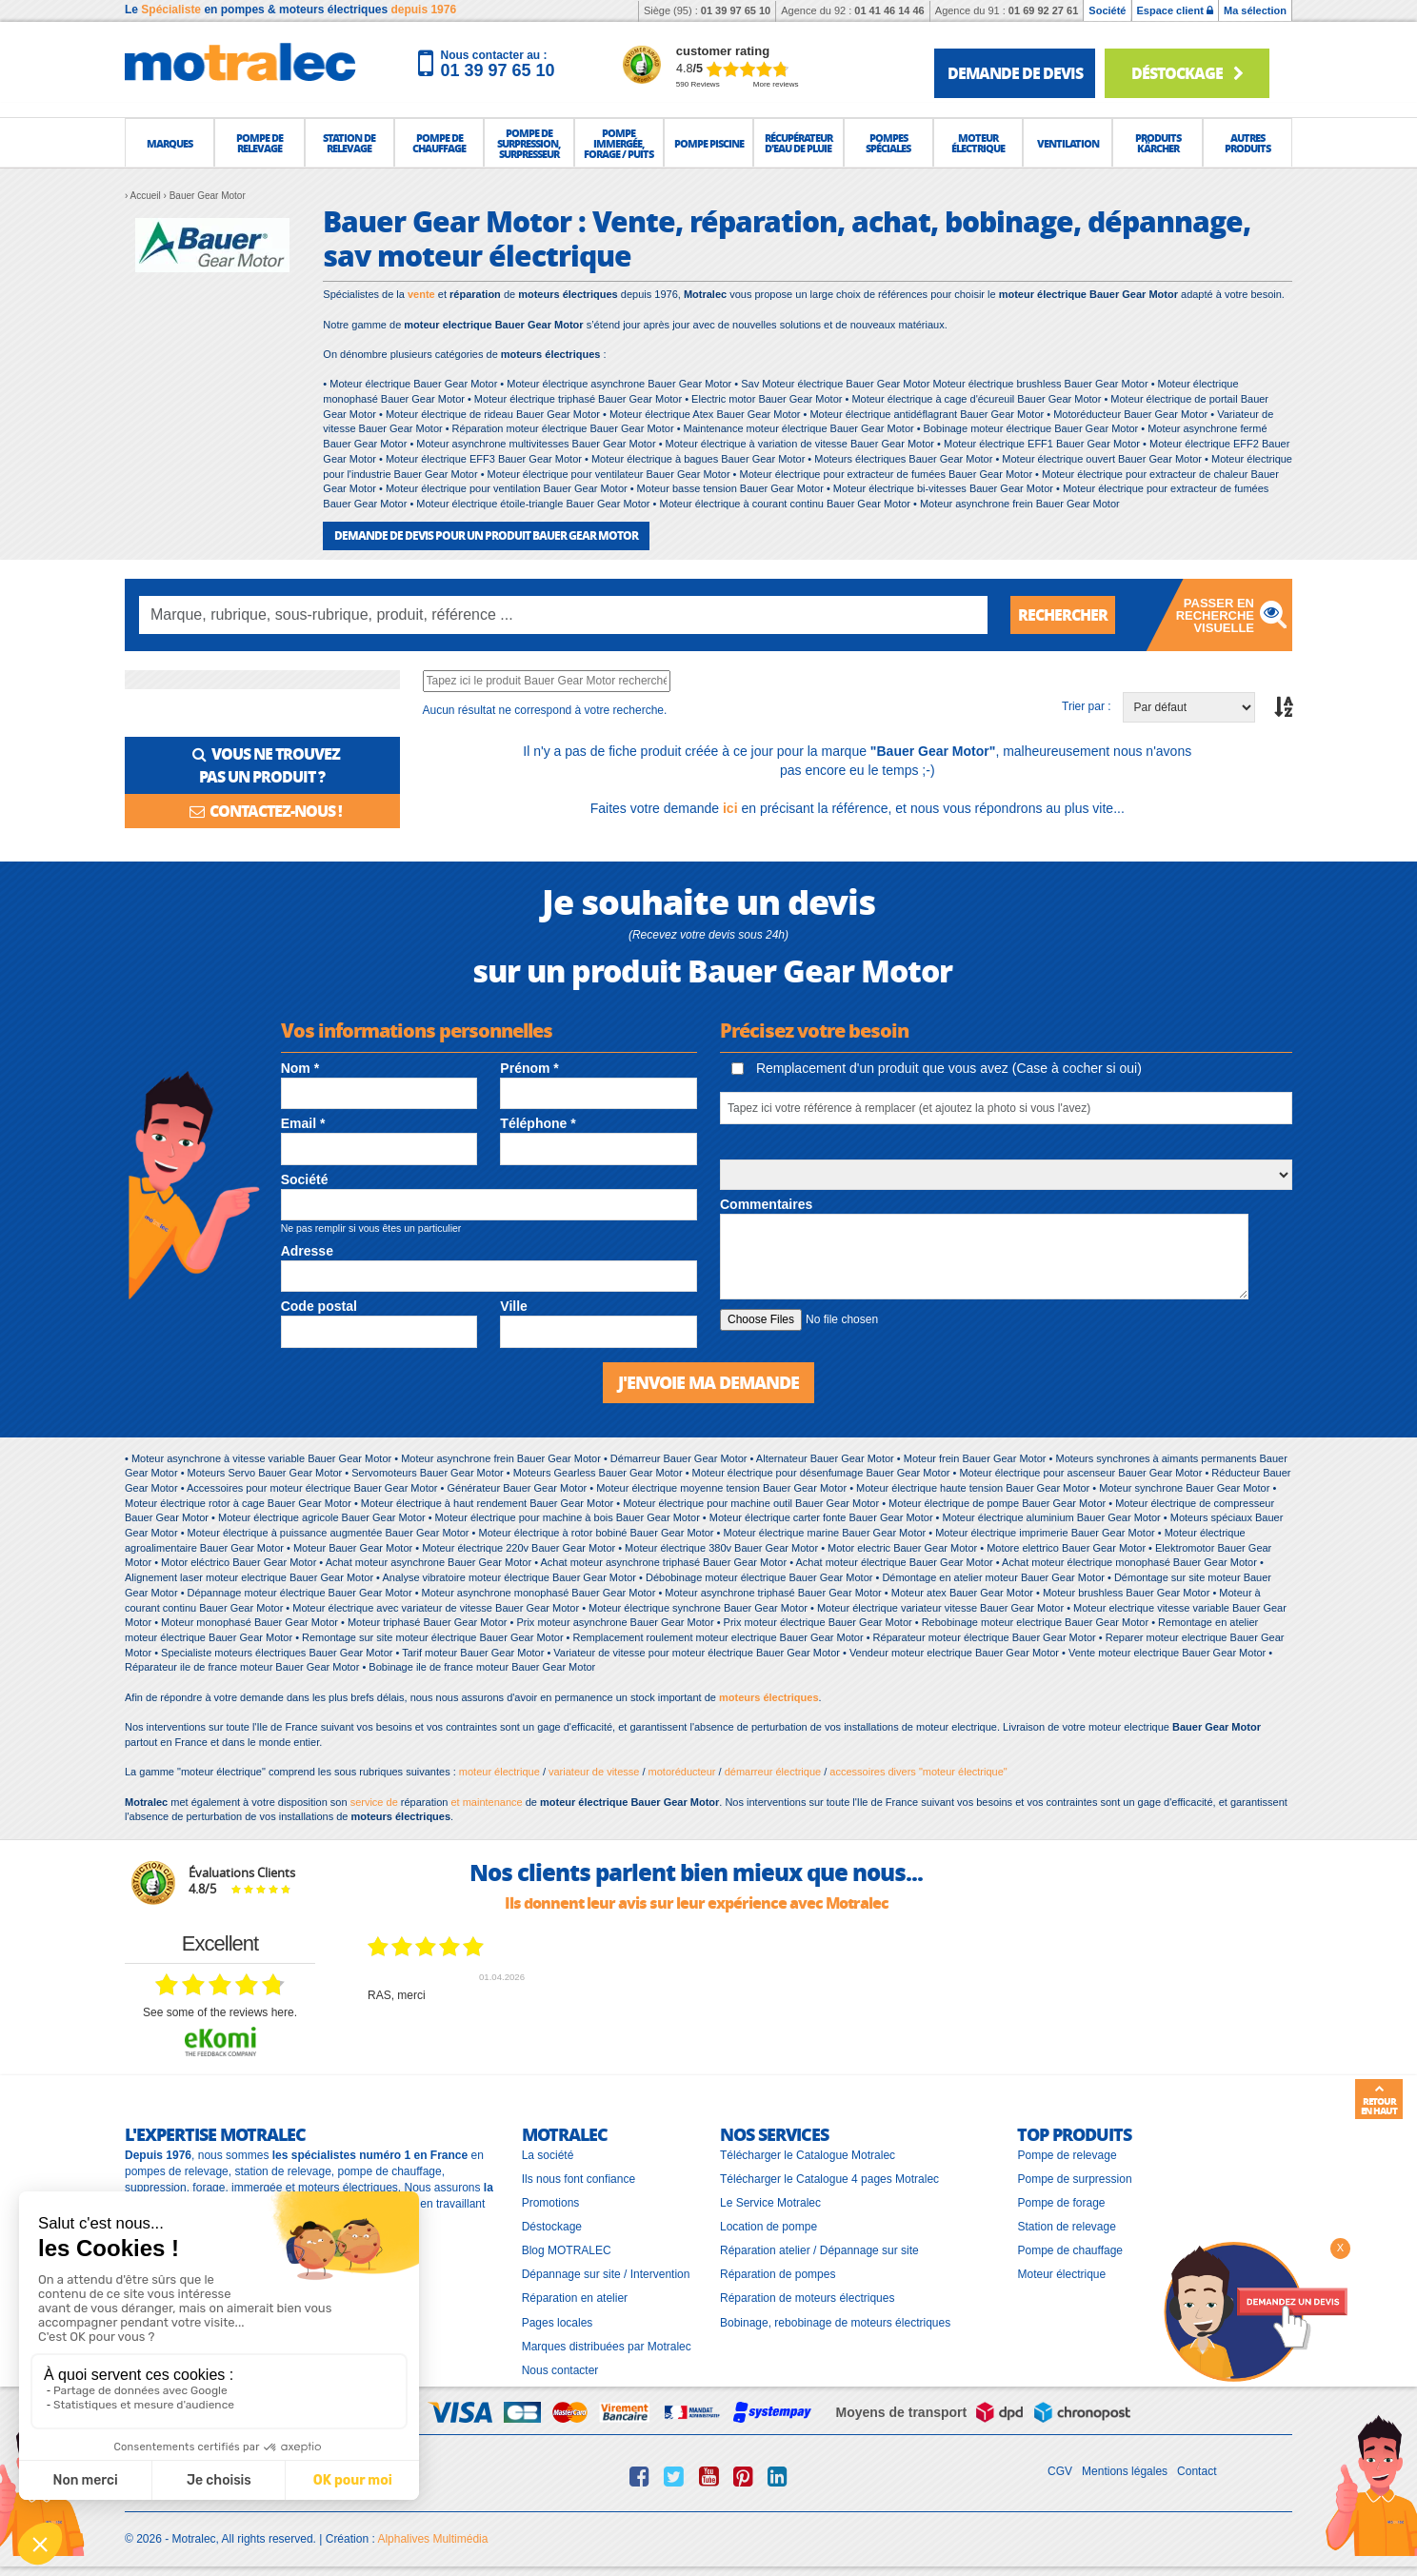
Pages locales (557, 2322)
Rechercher (1063, 614)
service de (375, 1802)
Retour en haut (1379, 2100)
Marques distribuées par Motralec (606, 2346)
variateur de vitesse (594, 1771)
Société (1107, 10)
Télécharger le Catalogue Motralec (807, 2155)
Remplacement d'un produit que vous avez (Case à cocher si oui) (936, 1068)
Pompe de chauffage (1070, 2250)
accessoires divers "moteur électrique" (918, 1771)
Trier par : (1086, 706)
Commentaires (766, 1204)
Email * (303, 1123)
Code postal (319, 1306)
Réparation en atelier (575, 2298)
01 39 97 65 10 (735, 10)
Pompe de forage (1061, 2202)
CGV (1060, 2471)
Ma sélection (1255, 10)
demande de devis (1015, 73)
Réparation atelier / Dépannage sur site (819, 2250)
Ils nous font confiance (578, 2179)
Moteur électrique (1061, 2274)
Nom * (300, 1068)
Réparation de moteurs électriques (807, 2298)
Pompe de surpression (1074, 2179)
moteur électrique (499, 1771)
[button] (169, 143)
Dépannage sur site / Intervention (606, 2274)
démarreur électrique (773, 1771)
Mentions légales (1125, 2471)
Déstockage (1187, 73)
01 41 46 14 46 (889, 10)
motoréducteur (682, 1771)
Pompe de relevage (1066, 2155)
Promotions (551, 2202)
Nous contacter (560, 2370)
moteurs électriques (769, 1697)
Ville (514, 1306)
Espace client (1175, 10)
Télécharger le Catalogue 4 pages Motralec (829, 2179)
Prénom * (529, 1068)
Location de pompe (768, 2226)
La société (548, 2155)
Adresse (307, 1250)
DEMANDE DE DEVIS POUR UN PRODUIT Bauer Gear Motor (486, 535)
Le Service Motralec (770, 2202)
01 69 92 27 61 (1043, 10)
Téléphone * (537, 1123)
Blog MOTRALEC (566, 2250)
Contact (1196, 2471)
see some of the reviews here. (220, 2012)
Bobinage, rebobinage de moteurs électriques (835, 2322)
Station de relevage (1066, 2226)
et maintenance (485, 1802)
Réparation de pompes (777, 2274)
